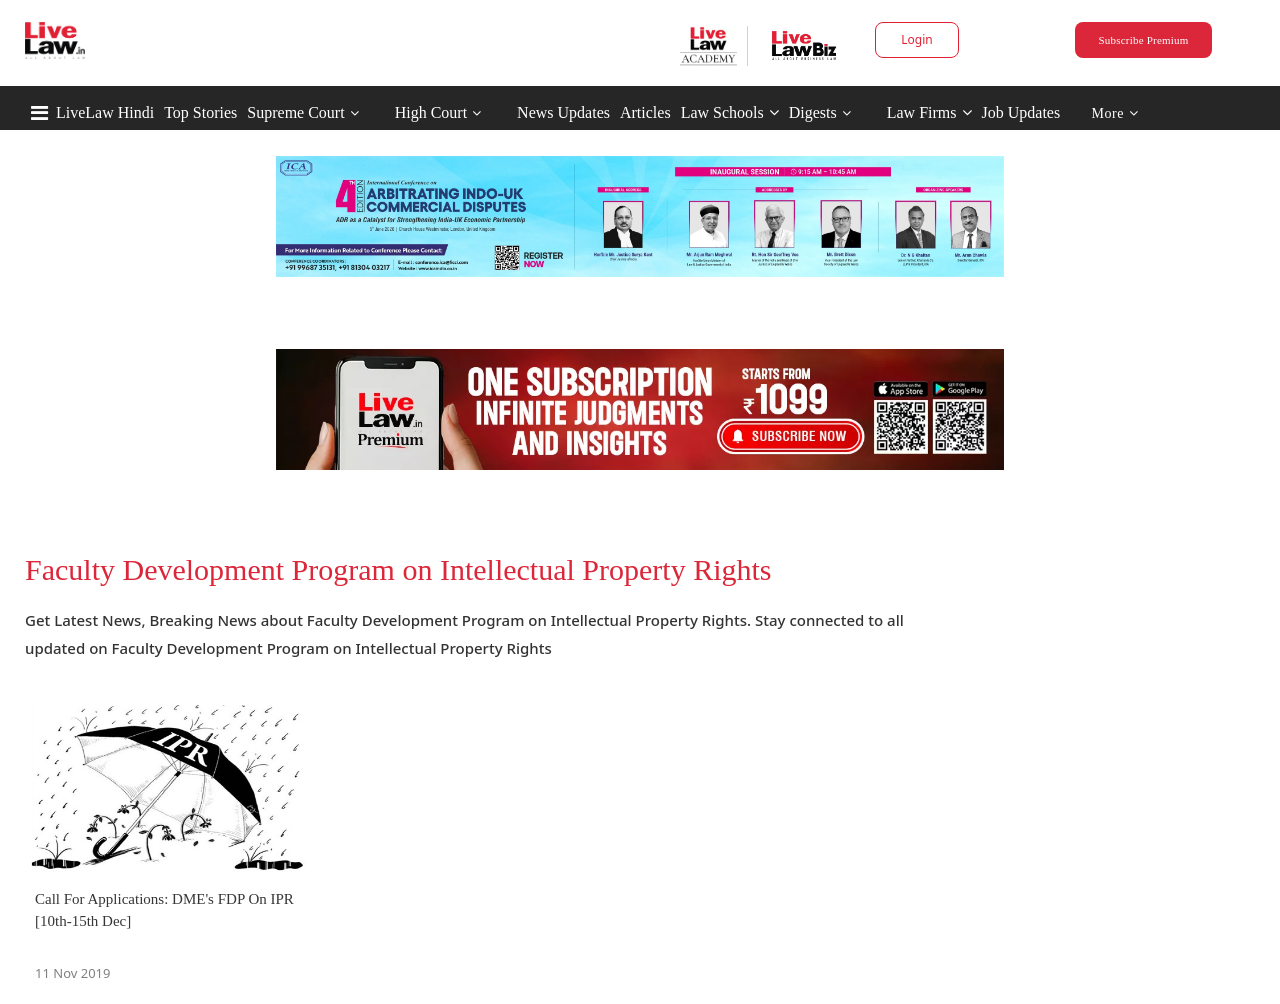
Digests (813, 112)
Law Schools (730, 112)
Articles (645, 112)
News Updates (563, 112)
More (1115, 113)
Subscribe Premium (1143, 40)
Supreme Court (295, 112)
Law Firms (929, 112)
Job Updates (1021, 112)
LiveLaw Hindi (105, 112)
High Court (431, 112)
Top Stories (200, 112)
